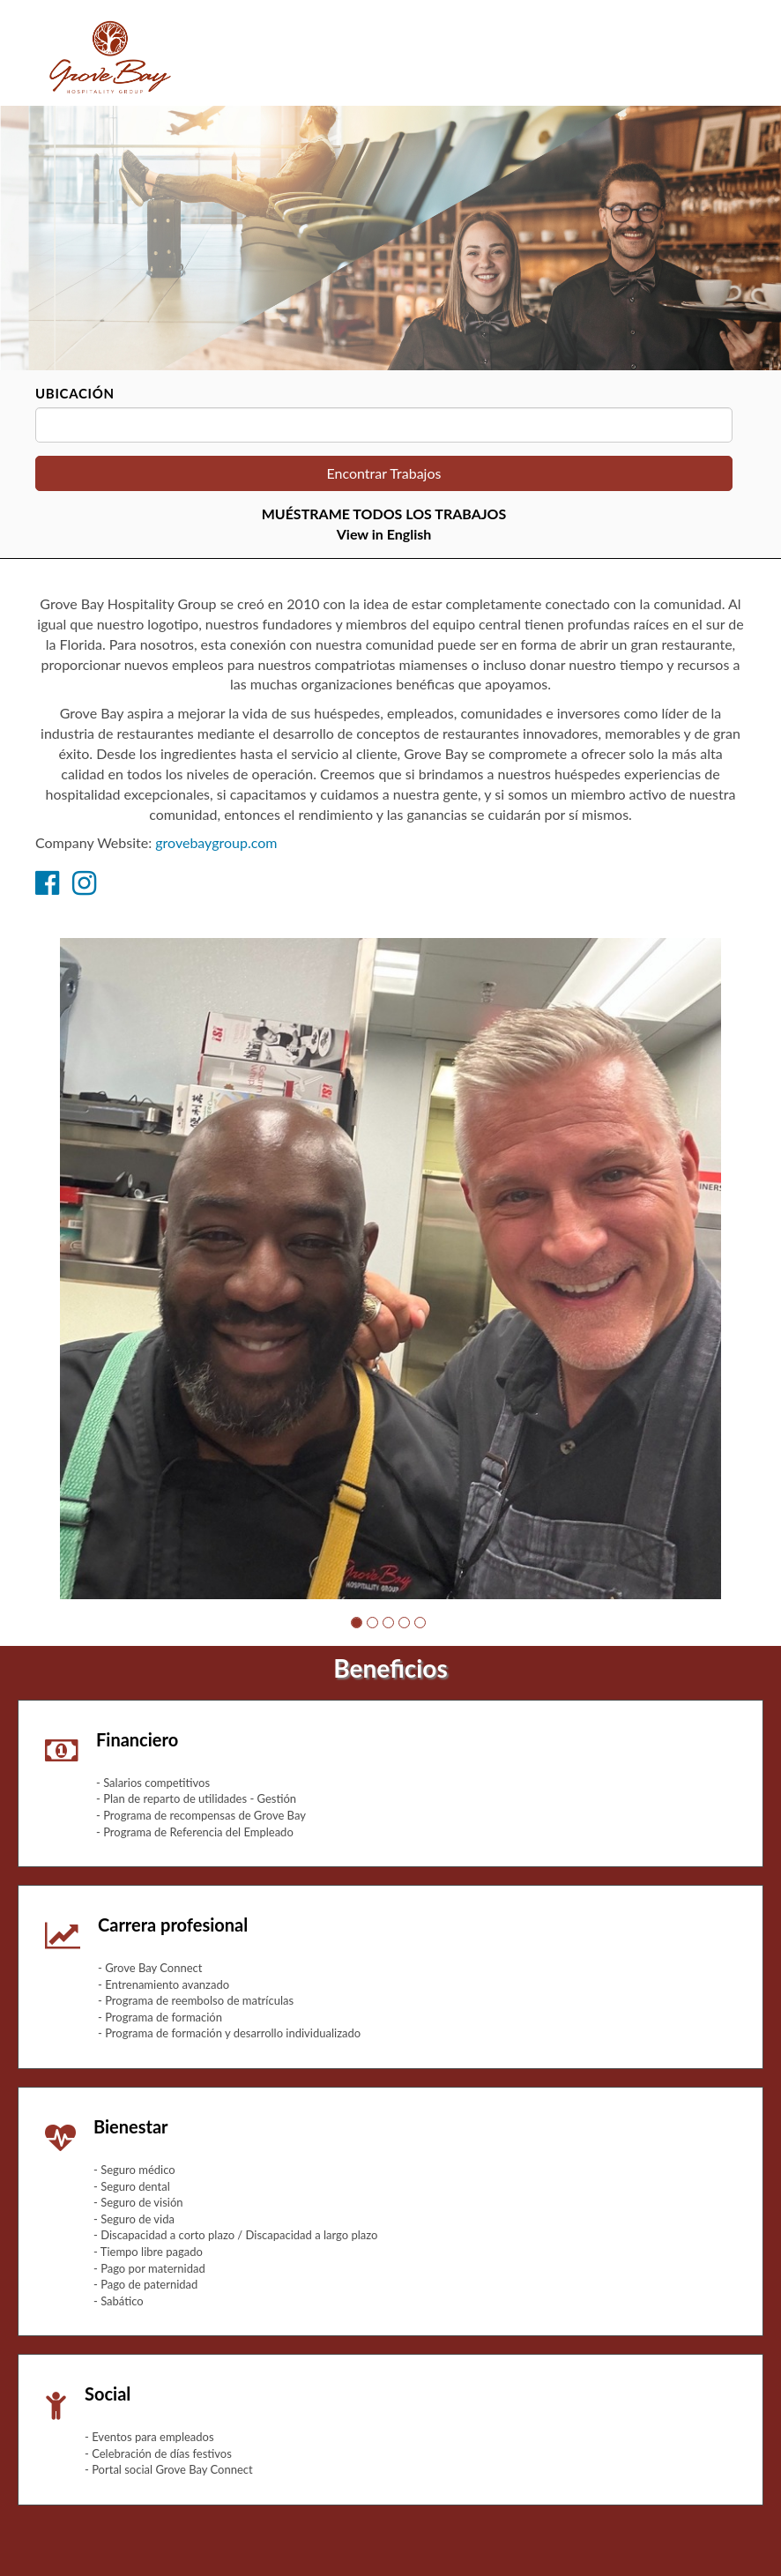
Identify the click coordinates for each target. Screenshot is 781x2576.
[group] (390, 1268)
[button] (356, 1622)
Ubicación (75, 393)
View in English (384, 533)
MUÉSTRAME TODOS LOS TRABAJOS (384, 513)
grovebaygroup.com (216, 842)
